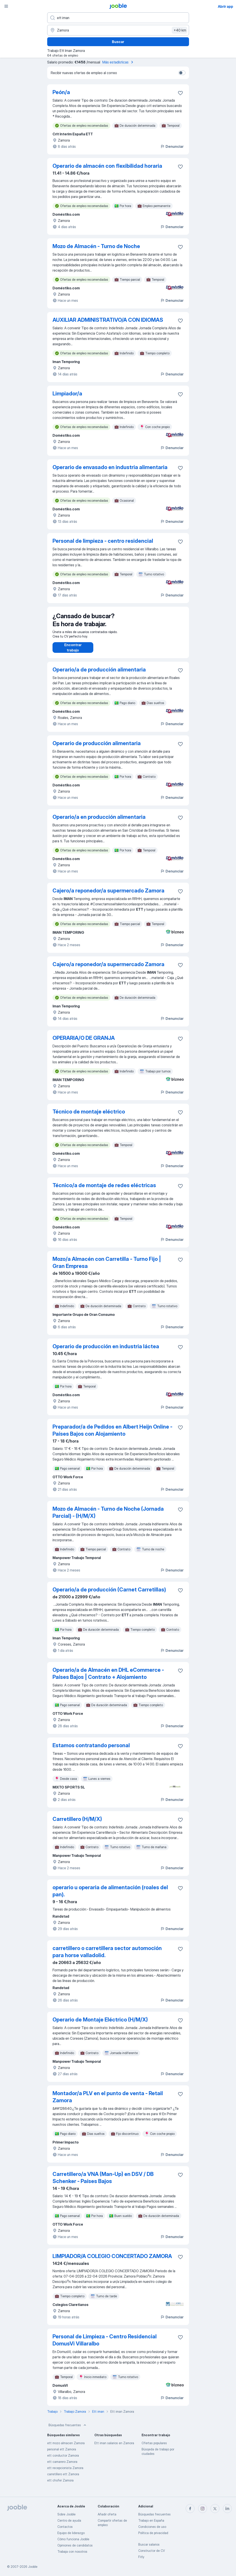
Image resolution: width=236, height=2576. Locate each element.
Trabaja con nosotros (72, 2551)
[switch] (181, 73)
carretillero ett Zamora (63, 2478)
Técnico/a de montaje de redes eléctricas (104, 1189)
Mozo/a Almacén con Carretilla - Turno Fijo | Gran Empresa (107, 1267)
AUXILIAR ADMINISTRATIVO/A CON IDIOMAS (108, 320)
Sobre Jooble (66, 2514)
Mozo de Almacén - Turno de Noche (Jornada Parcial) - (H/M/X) (108, 1517)
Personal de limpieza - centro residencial (103, 541)
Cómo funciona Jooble (73, 2539)
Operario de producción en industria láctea (106, 1351)
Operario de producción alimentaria (97, 747)
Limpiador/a (67, 393)
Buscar (118, 41)
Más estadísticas (118, 62)
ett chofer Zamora (60, 2485)
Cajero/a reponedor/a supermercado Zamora (108, 895)
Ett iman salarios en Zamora (114, 2447)
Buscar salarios (149, 2544)
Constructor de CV (151, 2550)
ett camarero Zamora (62, 2466)
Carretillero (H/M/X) (77, 1823)
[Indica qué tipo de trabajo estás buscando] (118, 17)
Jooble (32, 2566)
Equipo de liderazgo (71, 2533)
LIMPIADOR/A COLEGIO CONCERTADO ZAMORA (112, 2260)
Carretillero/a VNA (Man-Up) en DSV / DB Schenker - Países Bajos (103, 2182)
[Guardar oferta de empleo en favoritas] (180, 93)
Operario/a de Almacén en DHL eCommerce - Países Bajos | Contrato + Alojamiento (108, 1678)
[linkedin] (227, 2508)
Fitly (141, 2557)
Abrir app (225, 6)
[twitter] (215, 2508)
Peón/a (61, 92)
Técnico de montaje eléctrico (89, 1116)
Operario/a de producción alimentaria (99, 674)
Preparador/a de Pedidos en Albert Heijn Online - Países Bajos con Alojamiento (112, 1434)
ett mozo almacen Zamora (66, 2447)
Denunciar (171, 146)
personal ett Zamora (61, 2454)
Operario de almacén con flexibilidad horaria (107, 166)
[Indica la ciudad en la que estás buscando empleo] (118, 30)
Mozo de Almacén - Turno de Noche (96, 246)
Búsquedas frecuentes (68, 2429)
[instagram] (202, 2508)
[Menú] (6, 6)
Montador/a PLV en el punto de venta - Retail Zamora (108, 2101)
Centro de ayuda (69, 2520)
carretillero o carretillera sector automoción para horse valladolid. (107, 1956)
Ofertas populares (154, 2447)
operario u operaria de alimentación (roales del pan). (110, 1895)
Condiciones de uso (152, 2527)
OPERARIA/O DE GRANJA (84, 1042)
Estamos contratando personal (91, 1750)
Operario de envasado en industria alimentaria (110, 467)
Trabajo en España (151, 2520)
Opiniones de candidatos (75, 2545)
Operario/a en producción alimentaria (99, 821)
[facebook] (190, 2508)
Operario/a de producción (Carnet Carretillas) (109, 1594)
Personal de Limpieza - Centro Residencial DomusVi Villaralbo (105, 2344)
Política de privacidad (153, 2533)
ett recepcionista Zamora (65, 2472)
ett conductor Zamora (63, 2460)
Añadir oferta (107, 2514)
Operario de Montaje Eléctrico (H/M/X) (100, 2024)
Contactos (65, 2527)
